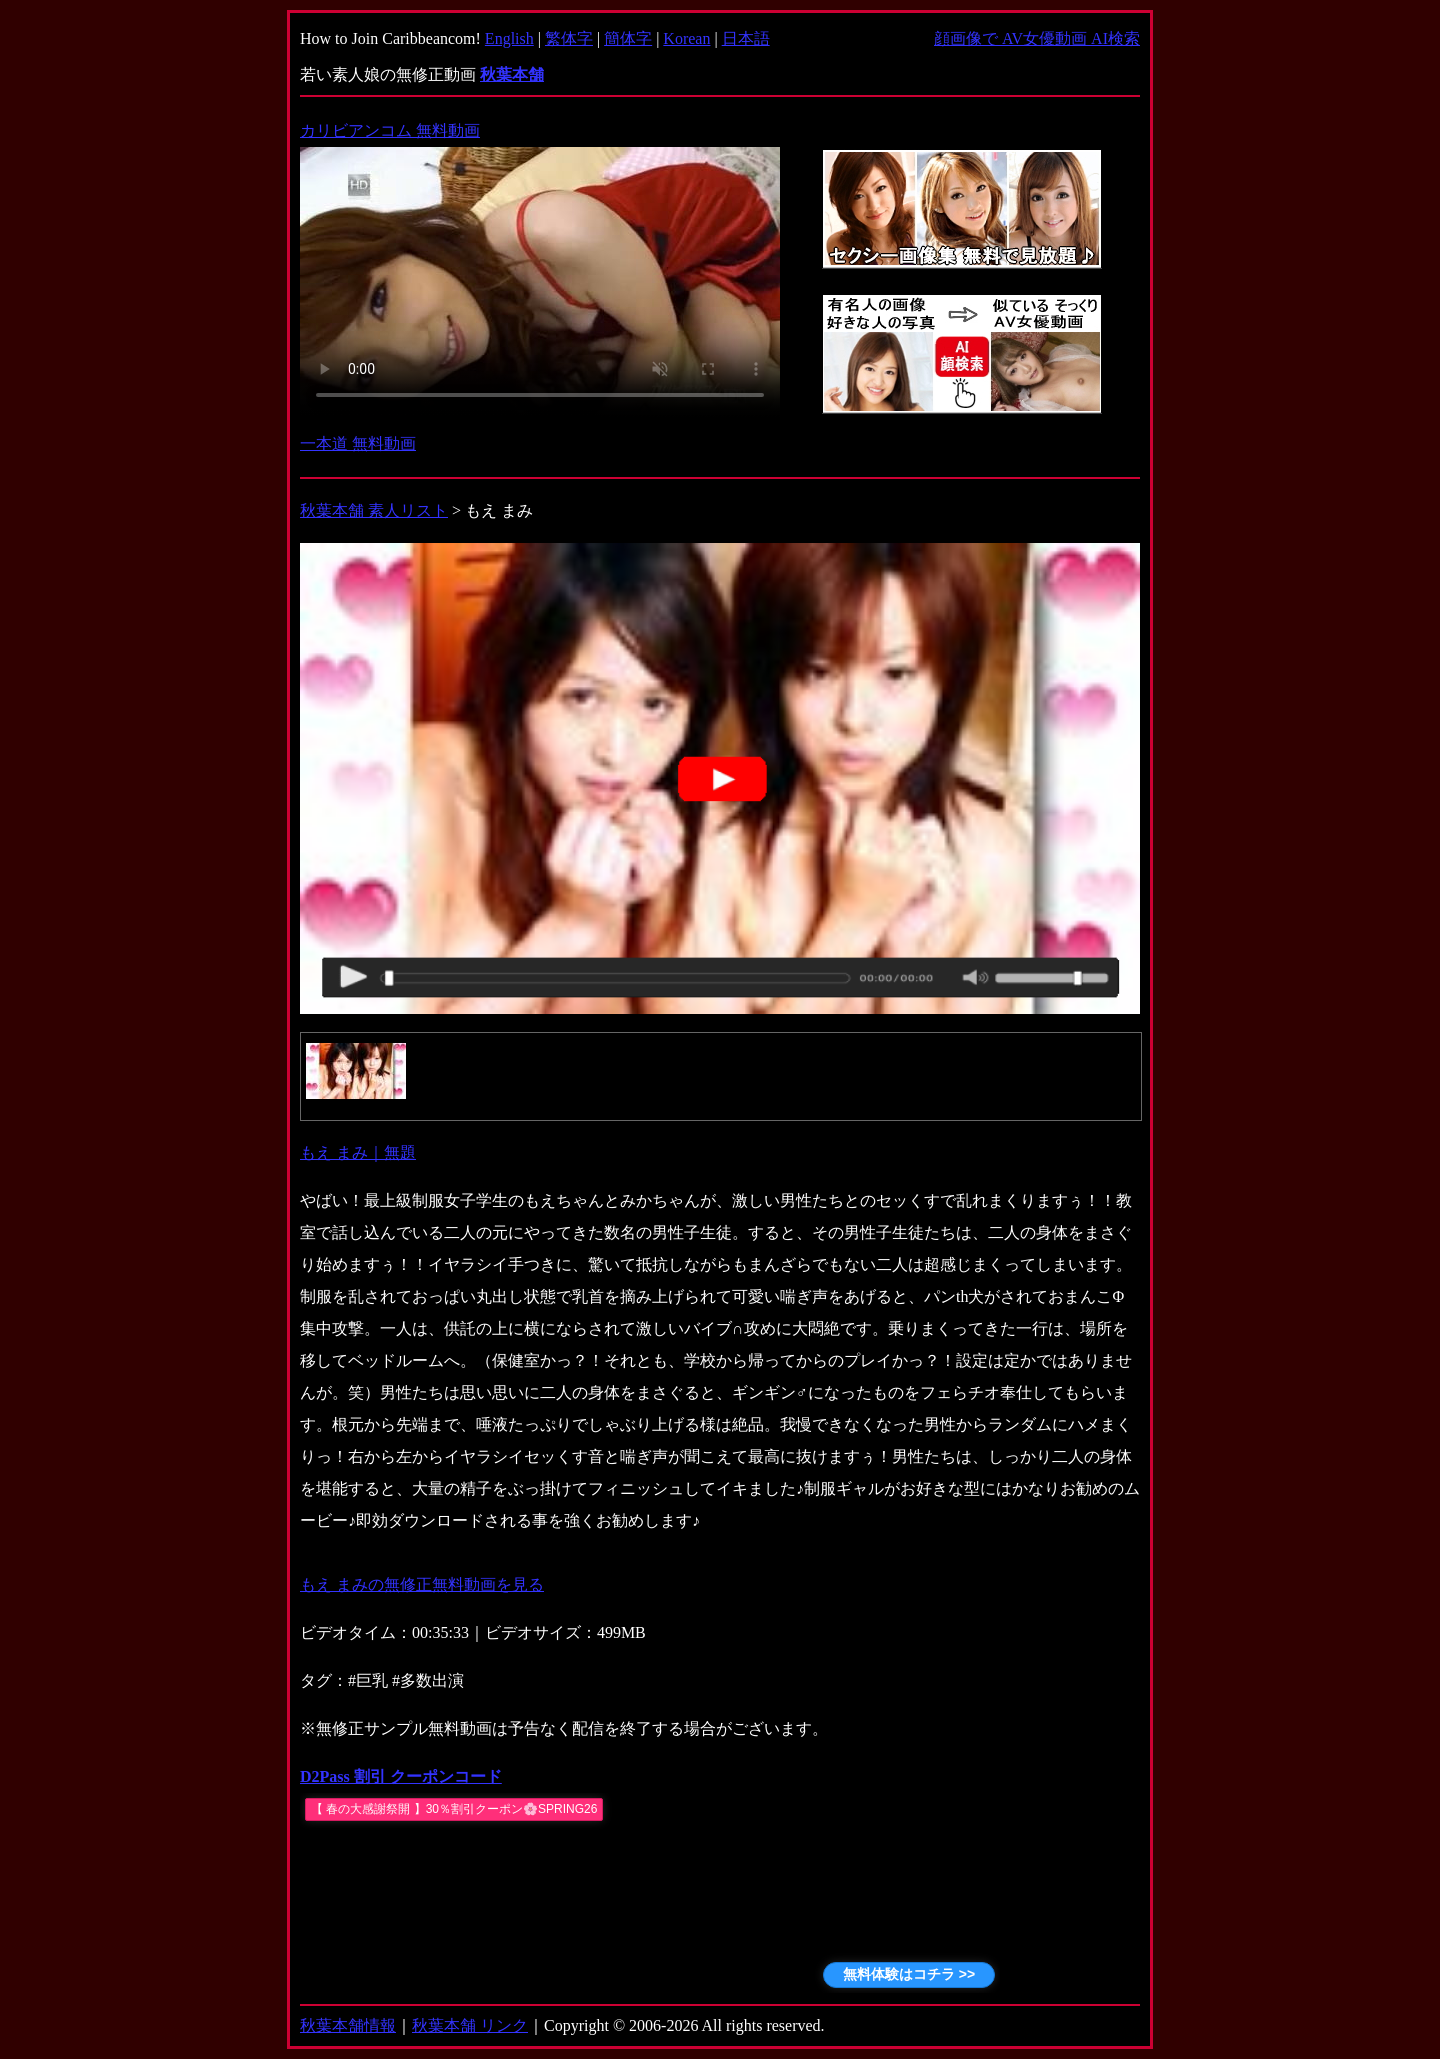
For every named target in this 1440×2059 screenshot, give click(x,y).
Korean (686, 38)
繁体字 (569, 38)
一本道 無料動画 (358, 443)
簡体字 (628, 38)
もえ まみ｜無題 (358, 1152)
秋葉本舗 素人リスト (374, 510)
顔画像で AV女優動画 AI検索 (1037, 38)
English (509, 38)
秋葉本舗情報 (348, 2025)
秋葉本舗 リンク (470, 2025)
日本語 (746, 38)
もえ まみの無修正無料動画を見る (422, 1584)
